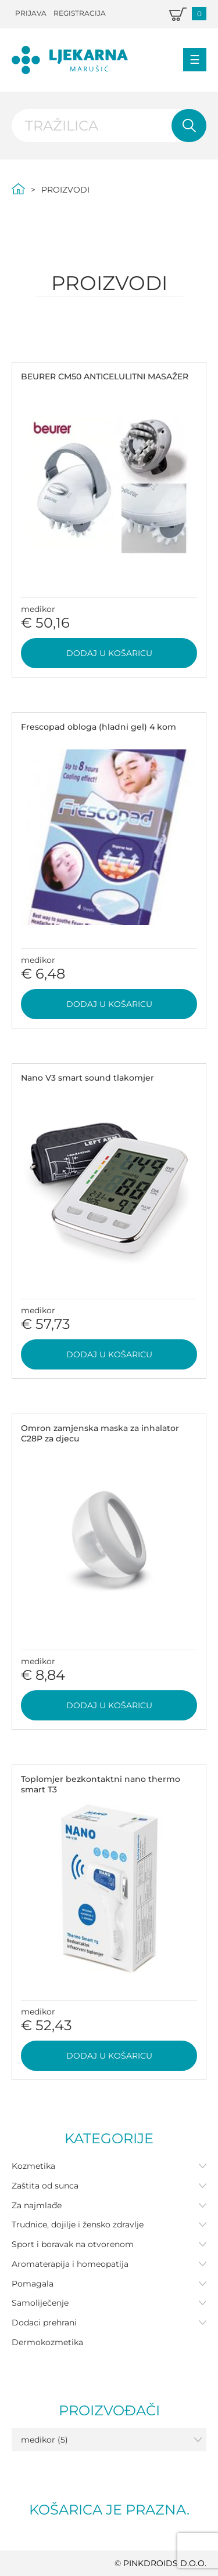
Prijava (31, 13)
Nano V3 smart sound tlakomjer (87, 1078)
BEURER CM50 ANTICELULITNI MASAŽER (104, 376)
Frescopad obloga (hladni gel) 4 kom (98, 727)
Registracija (79, 13)
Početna (18, 188)
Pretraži (188, 126)
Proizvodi (65, 189)
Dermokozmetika (47, 2342)
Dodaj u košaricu (109, 653)
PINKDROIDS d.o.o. (164, 2563)
